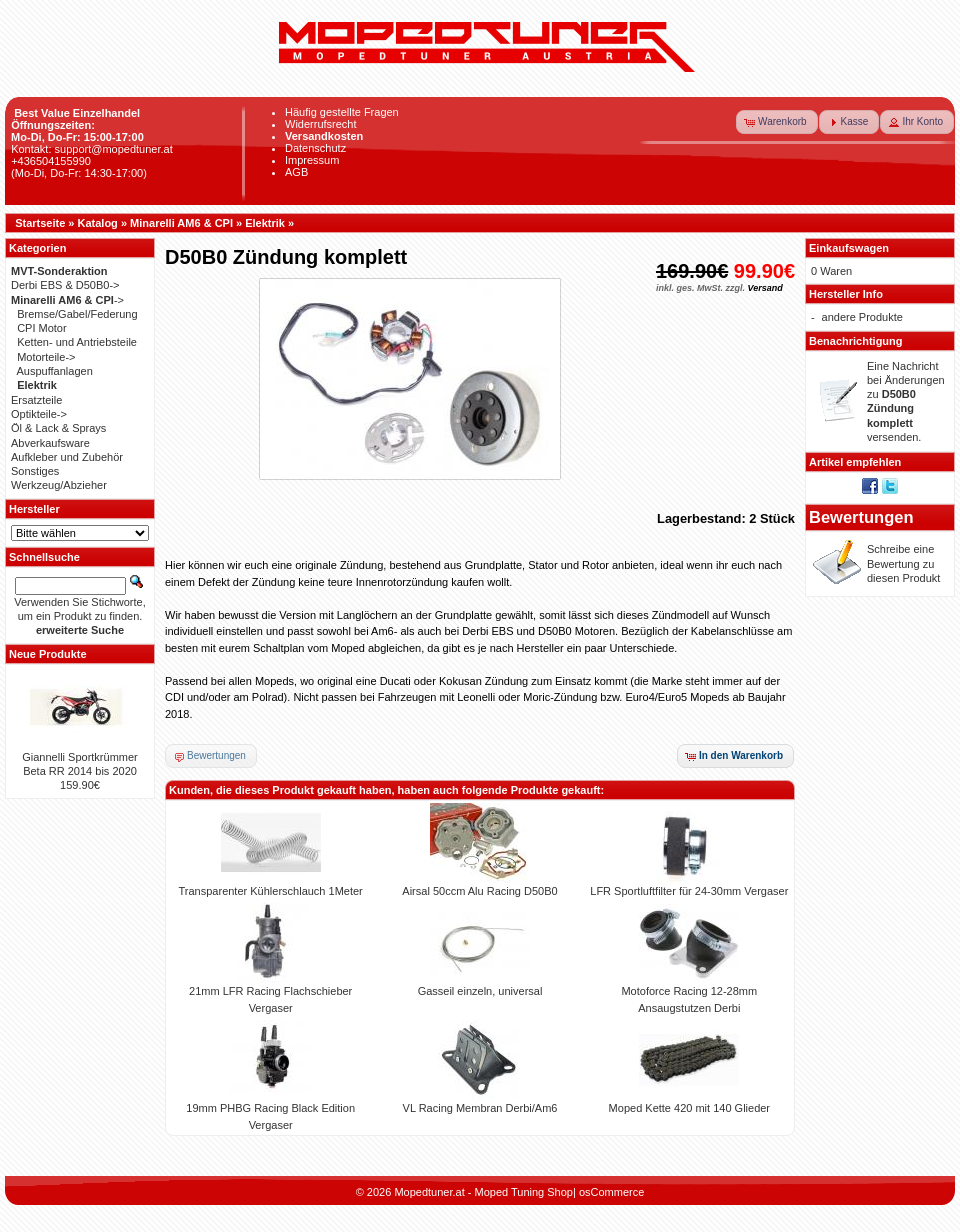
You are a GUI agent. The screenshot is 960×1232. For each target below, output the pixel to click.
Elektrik (265, 223)
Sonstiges (35, 471)
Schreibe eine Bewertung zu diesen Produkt (903, 563)
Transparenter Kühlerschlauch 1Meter (271, 891)
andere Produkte (862, 317)
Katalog (98, 223)
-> (67, 300)
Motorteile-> (46, 357)
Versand (764, 288)
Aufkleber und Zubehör (67, 457)
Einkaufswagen (849, 248)
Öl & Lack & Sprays (58, 428)
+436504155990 (51, 161)
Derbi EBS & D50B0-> (65, 285)
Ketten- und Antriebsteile (77, 342)
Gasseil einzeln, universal (480, 991)
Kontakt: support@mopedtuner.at (92, 149)
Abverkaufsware (50, 443)
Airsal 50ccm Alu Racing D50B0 (479, 891)
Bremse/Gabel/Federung (77, 314)
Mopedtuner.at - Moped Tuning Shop (483, 1192)
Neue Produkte (48, 654)
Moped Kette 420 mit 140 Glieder (689, 1108)
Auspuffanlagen (55, 371)
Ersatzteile (36, 400)
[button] (777, 122)
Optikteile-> (39, 414)
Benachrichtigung (856, 341)
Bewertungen (861, 517)
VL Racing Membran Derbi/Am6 (480, 1108)
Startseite (40, 223)
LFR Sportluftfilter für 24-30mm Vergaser (689, 891)
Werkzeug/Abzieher (59, 485)
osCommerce (611, 1192)
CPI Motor (42, 328)
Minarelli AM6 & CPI (181, 223)
